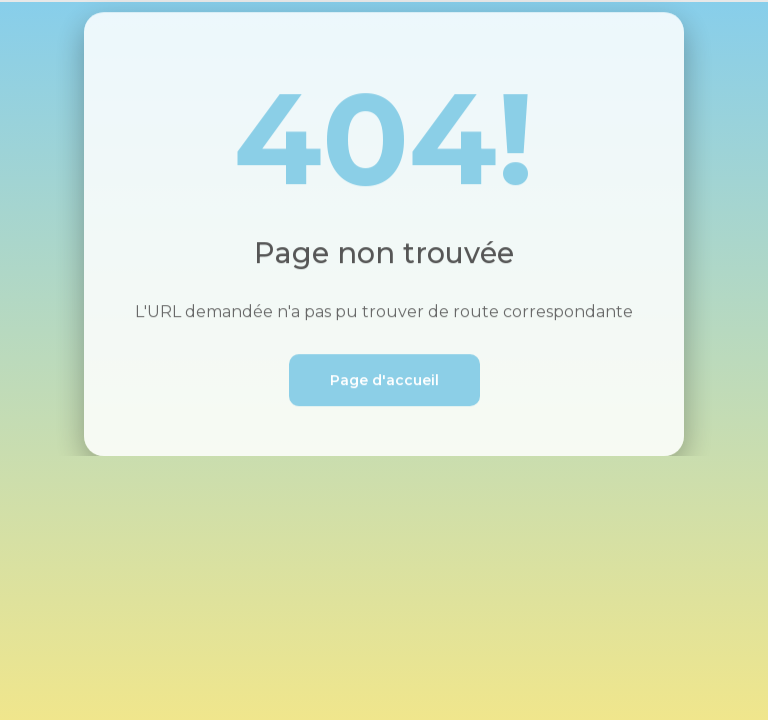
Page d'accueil (384, 381)
